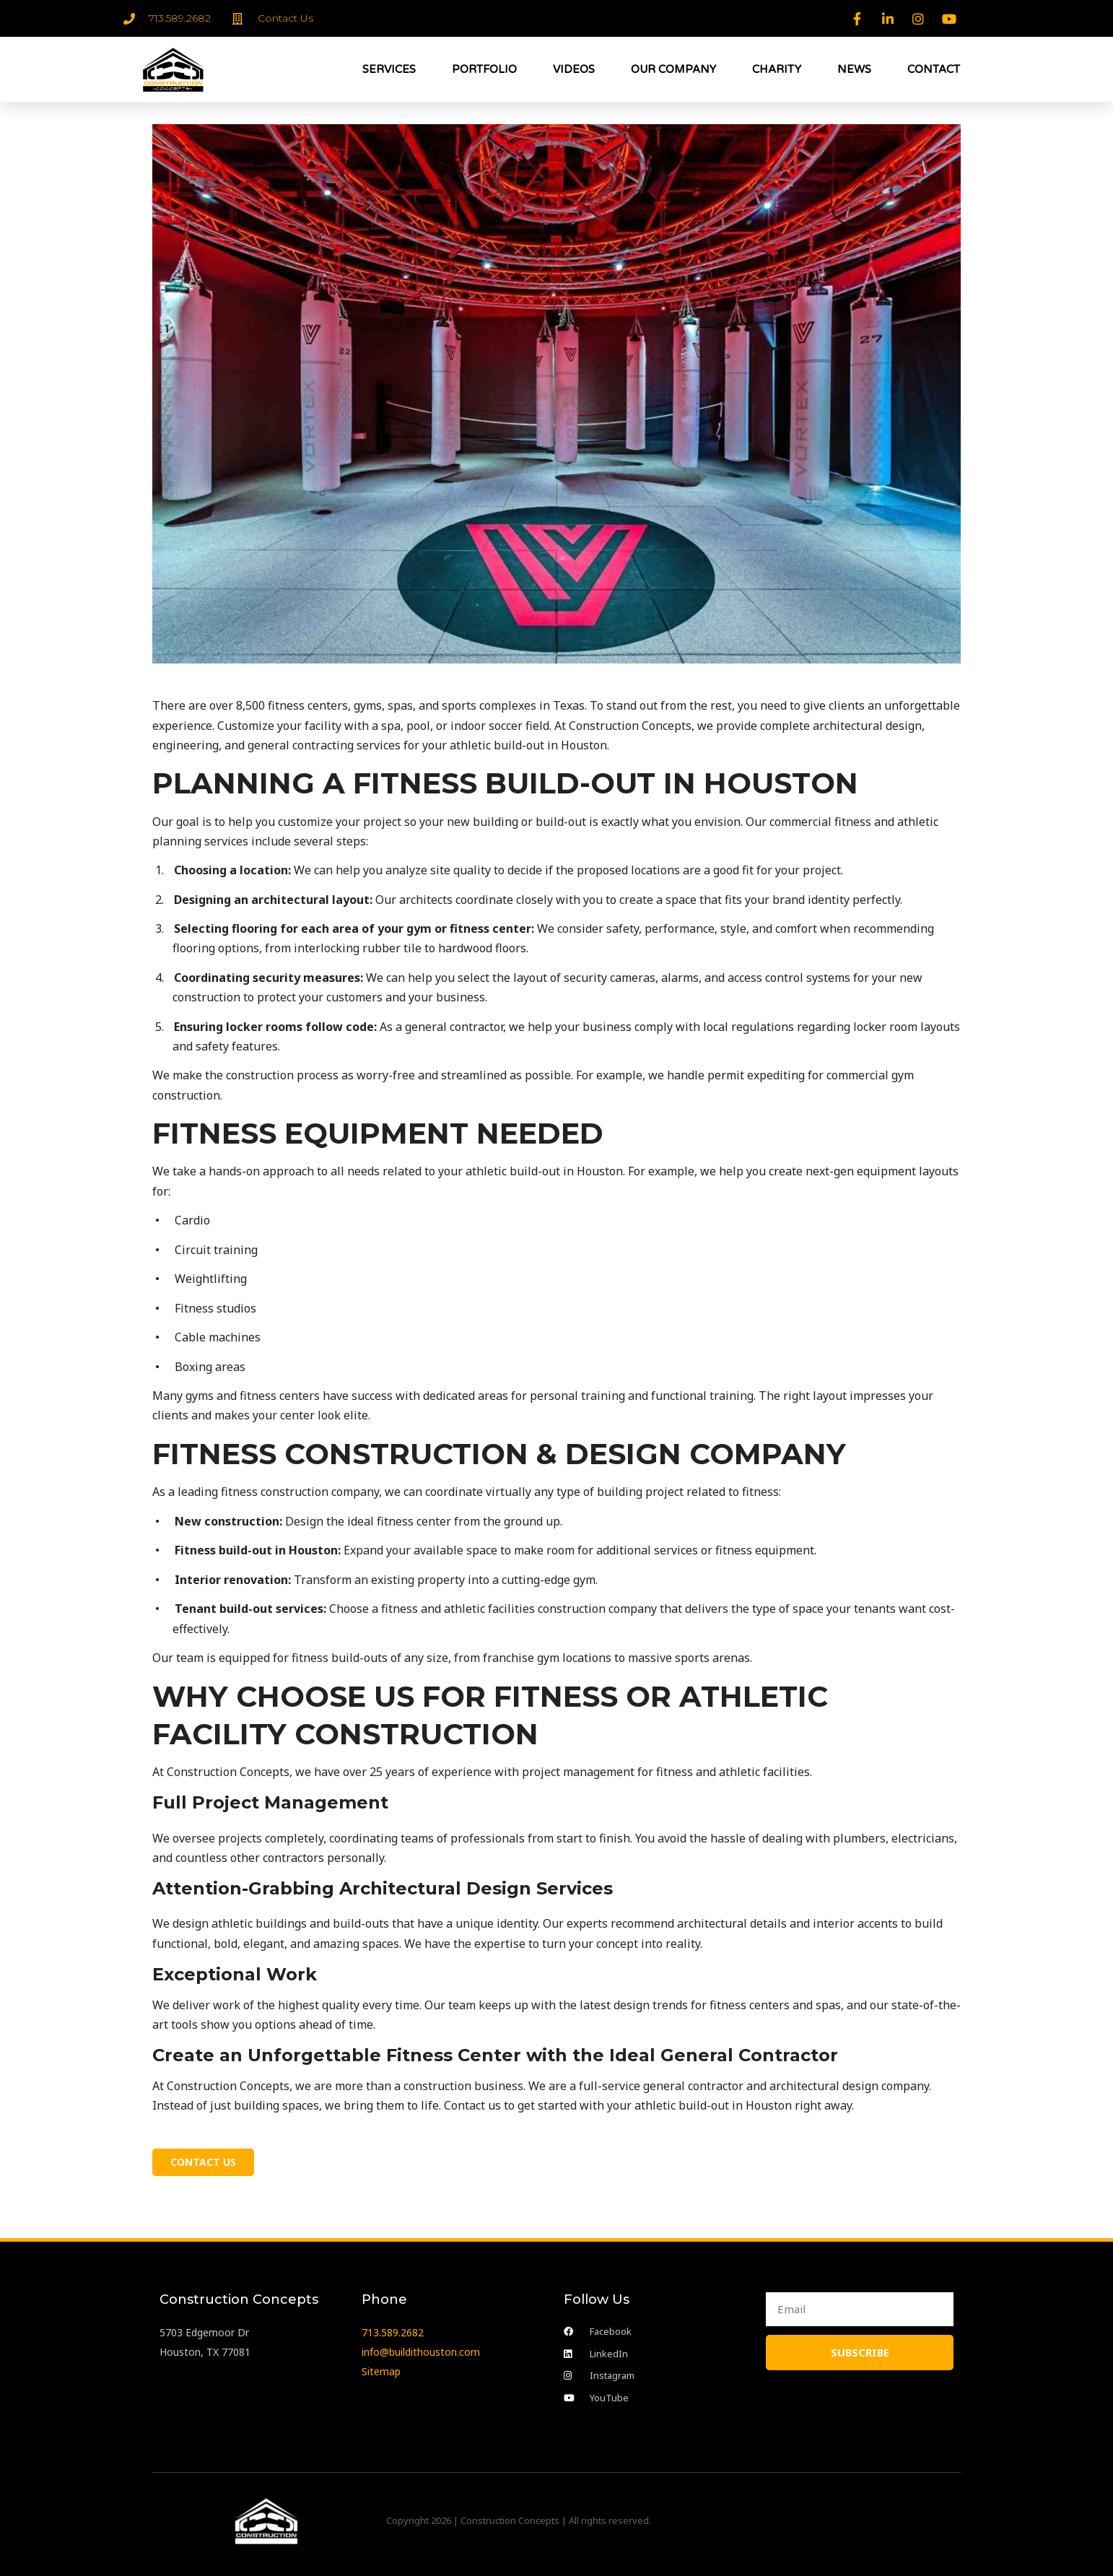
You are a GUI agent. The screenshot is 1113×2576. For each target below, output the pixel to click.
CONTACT (933, 69)
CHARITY (776, 69)
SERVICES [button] (389, 69)
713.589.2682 (393, 2327)
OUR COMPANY (673, 69)
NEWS (854, 69)
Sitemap (381, 2367)
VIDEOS (574, 69)
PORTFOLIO (484, 69)
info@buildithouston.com (421, 2347)
